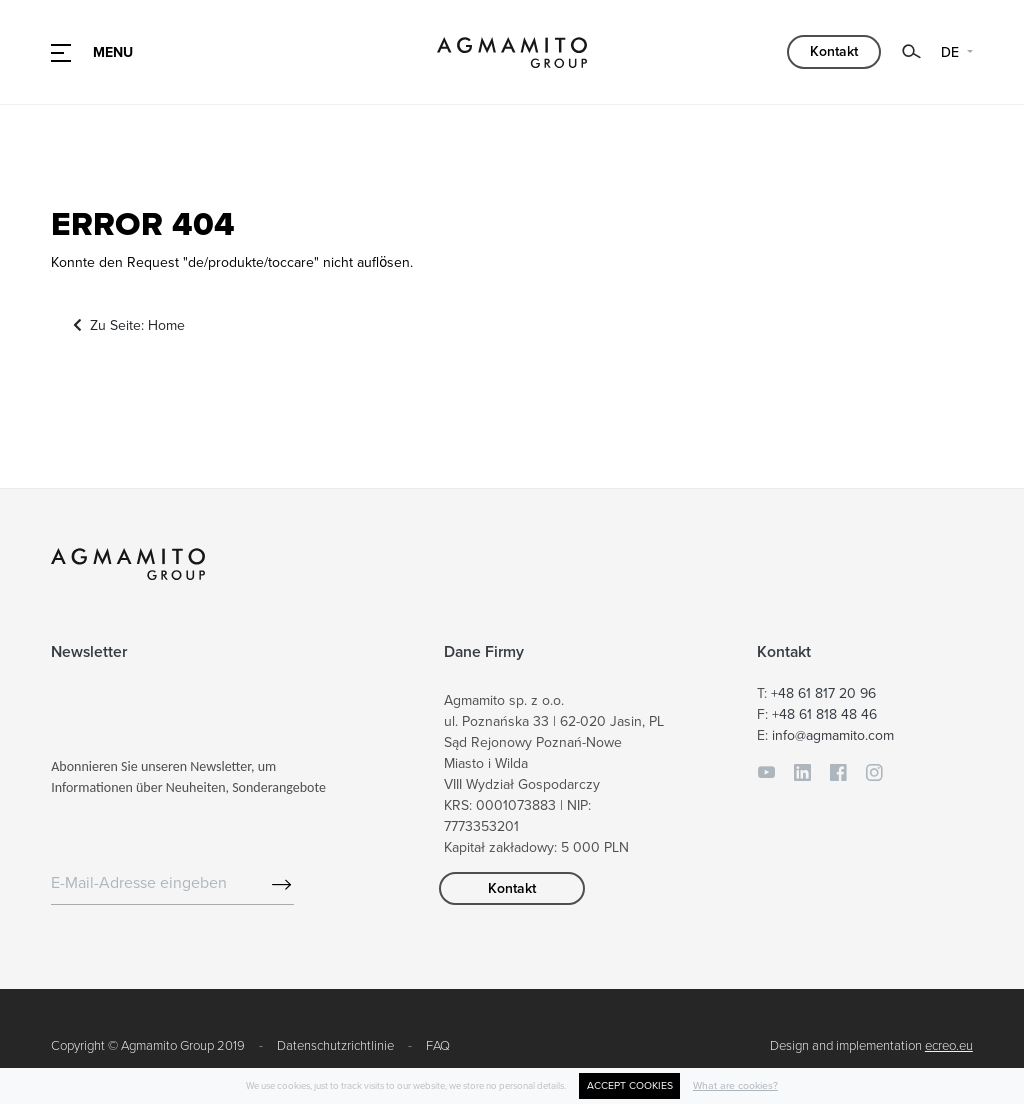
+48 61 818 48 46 (824, 714)
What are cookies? (735, 1085)
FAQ (438, 1046)
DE (952, 52)
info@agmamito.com (833, 735)
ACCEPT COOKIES (630, 1085)
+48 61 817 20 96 (823, 693)
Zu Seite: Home (129, 325)
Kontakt (834, 51)
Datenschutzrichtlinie (335, 1046)
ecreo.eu (949, 1046)
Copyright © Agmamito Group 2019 (148, 1046)
